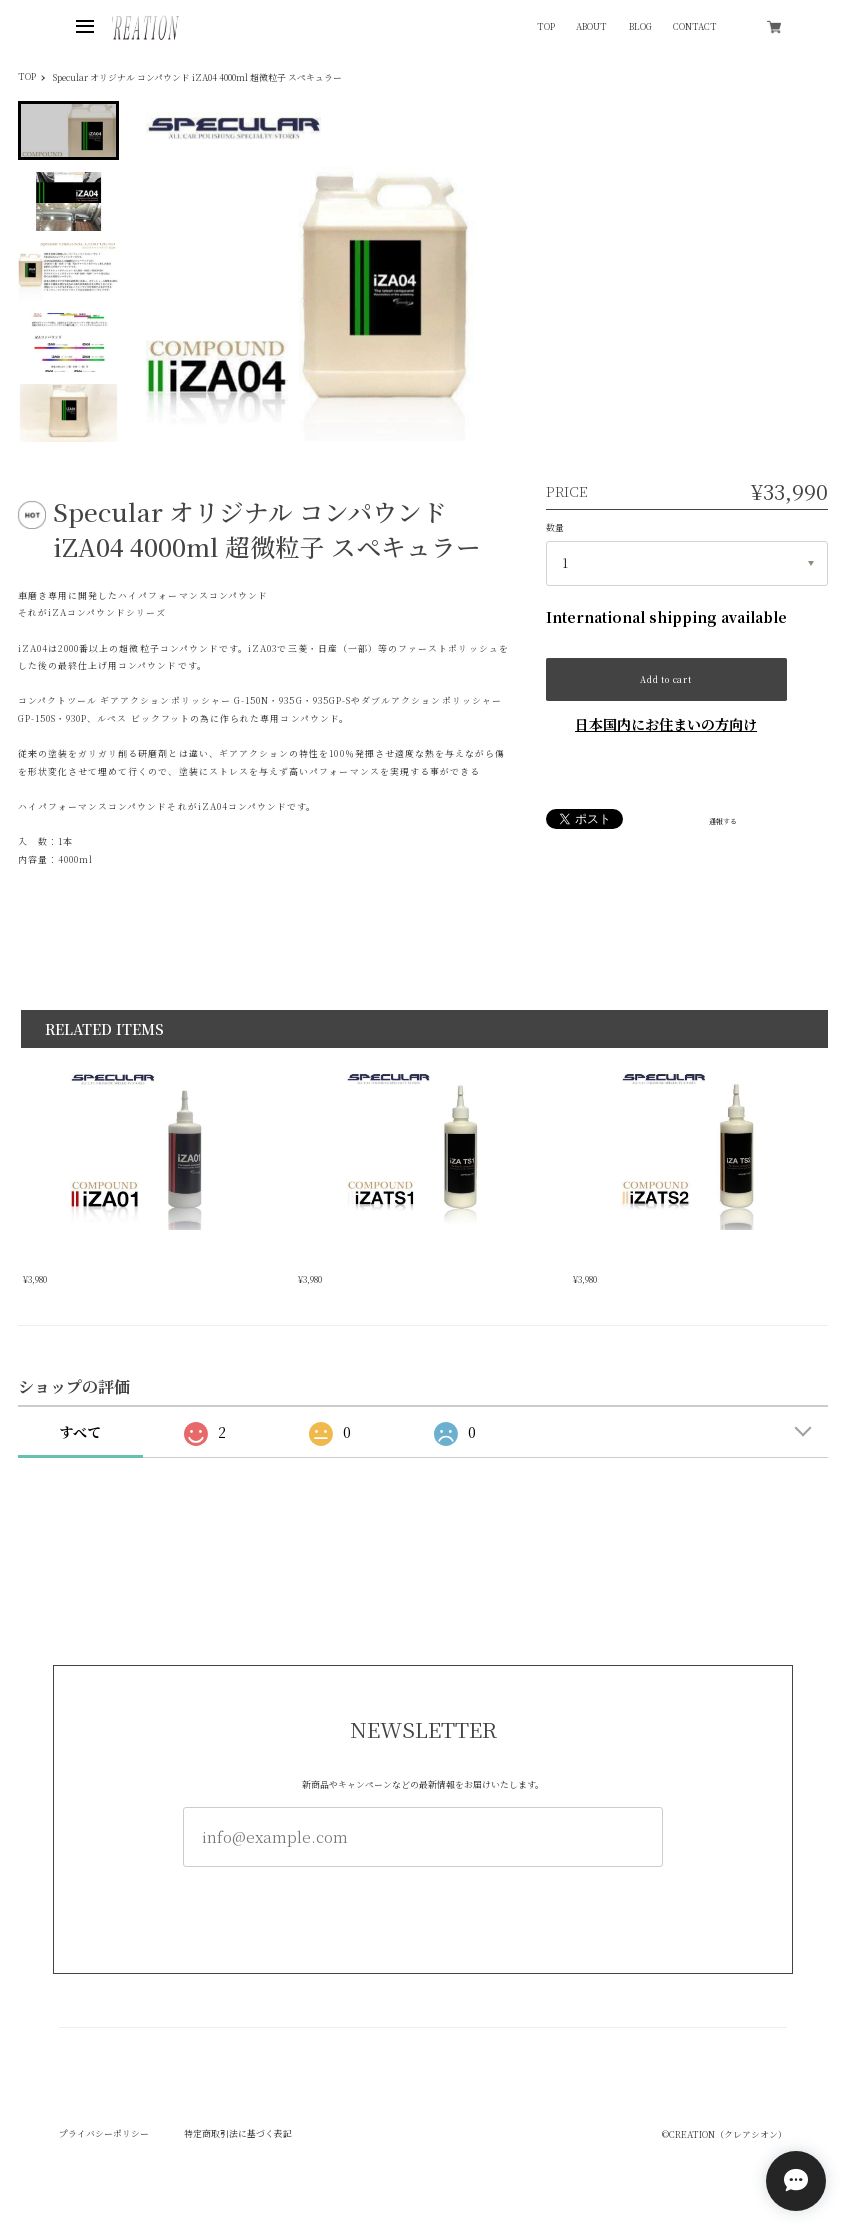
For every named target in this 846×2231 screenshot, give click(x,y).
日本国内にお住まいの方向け (666, 724)
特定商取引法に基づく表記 (238, 2133)
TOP (546, 27)
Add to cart (665, 679)
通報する (723, 821)
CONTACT (695, 27)
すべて (80, 1432)
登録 (423, 1908)
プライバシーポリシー (104, 2133)
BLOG (640, 27)
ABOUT (591, 27)
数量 (555, 527)
